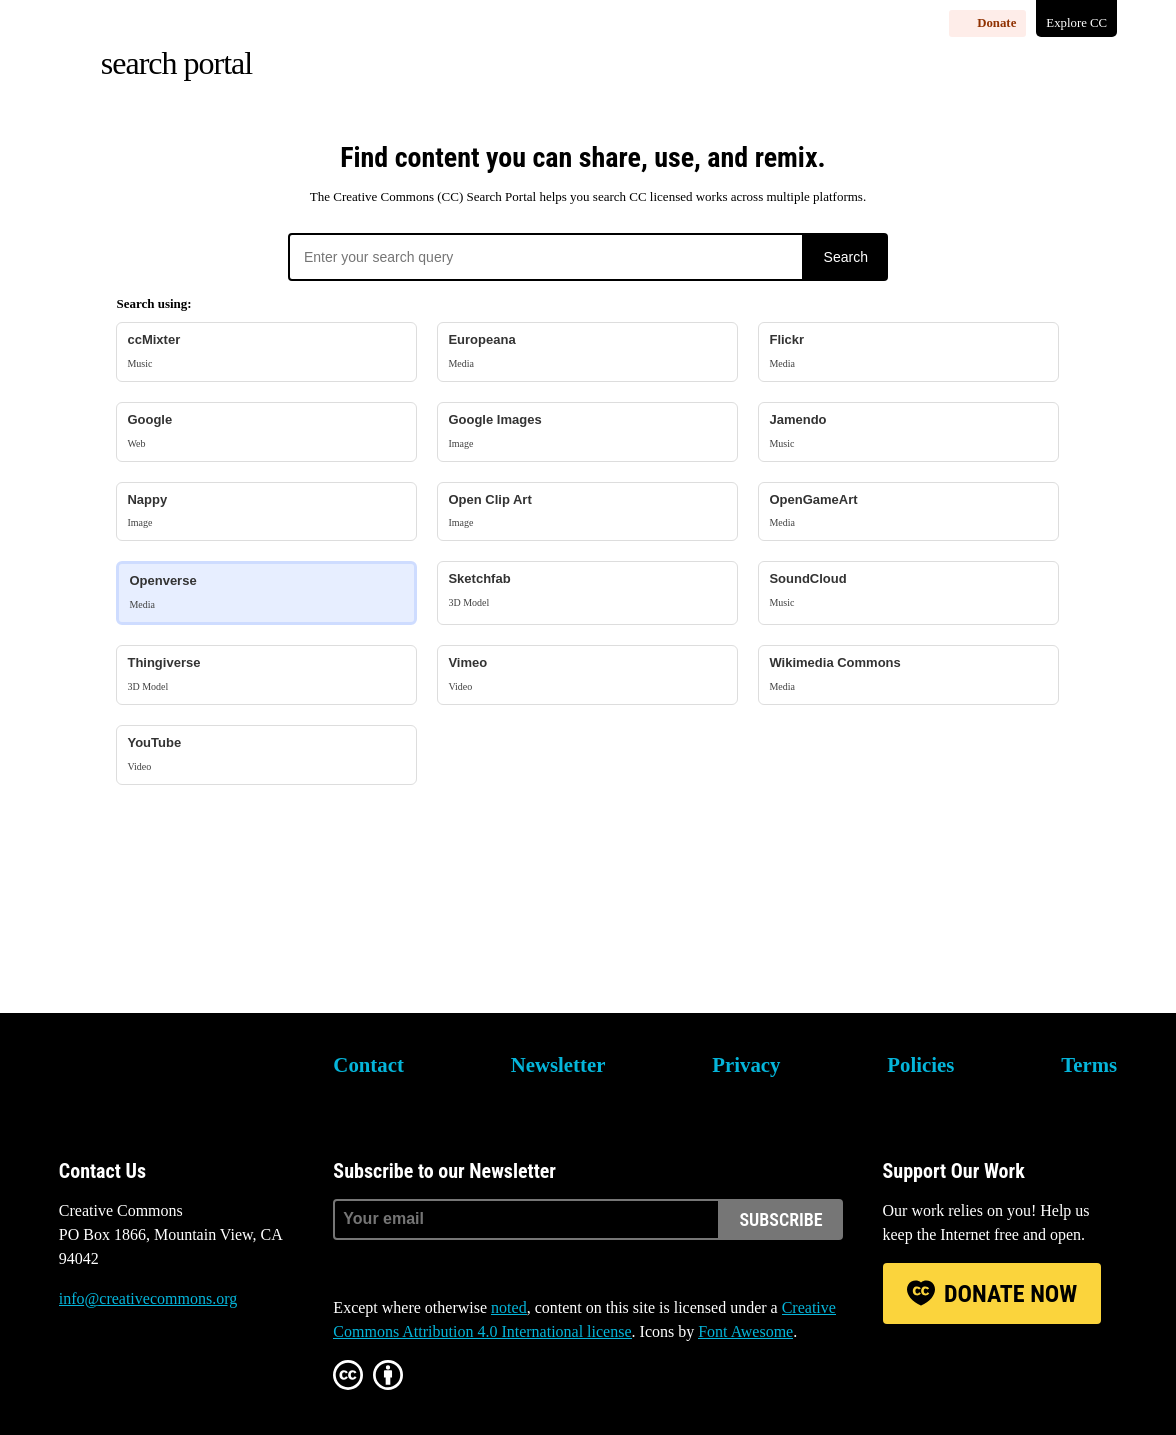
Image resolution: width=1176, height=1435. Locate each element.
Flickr (908, 351)
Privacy (746, 1064)
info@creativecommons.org (148, 1298)
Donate (996, 23)
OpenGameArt (908, 511)
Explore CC (1076, 23)
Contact (368, 1064)
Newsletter (558, 1064)
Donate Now (1010, 1294)
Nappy (266, 511)
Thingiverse (266, 674)
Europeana (587, 351)
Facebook (183, 1374)
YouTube (266, 754)
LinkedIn (237, 1374)
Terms (1089, 1064)
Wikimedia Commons (908, 674)
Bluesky (74, 1374)
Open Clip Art (587, 511)
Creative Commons (154, 1078)
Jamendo (908, 431)
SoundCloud (908, 590)
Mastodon (128, 1374)
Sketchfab (587, 590)
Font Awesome (745, 1331)
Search (846, 257)
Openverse (266, 592)
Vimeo (587, 674)
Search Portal (176, 63)
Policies (920, 1064)
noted (509, 1307)
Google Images (587, 431)
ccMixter (266, 351)
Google (266, 431)
